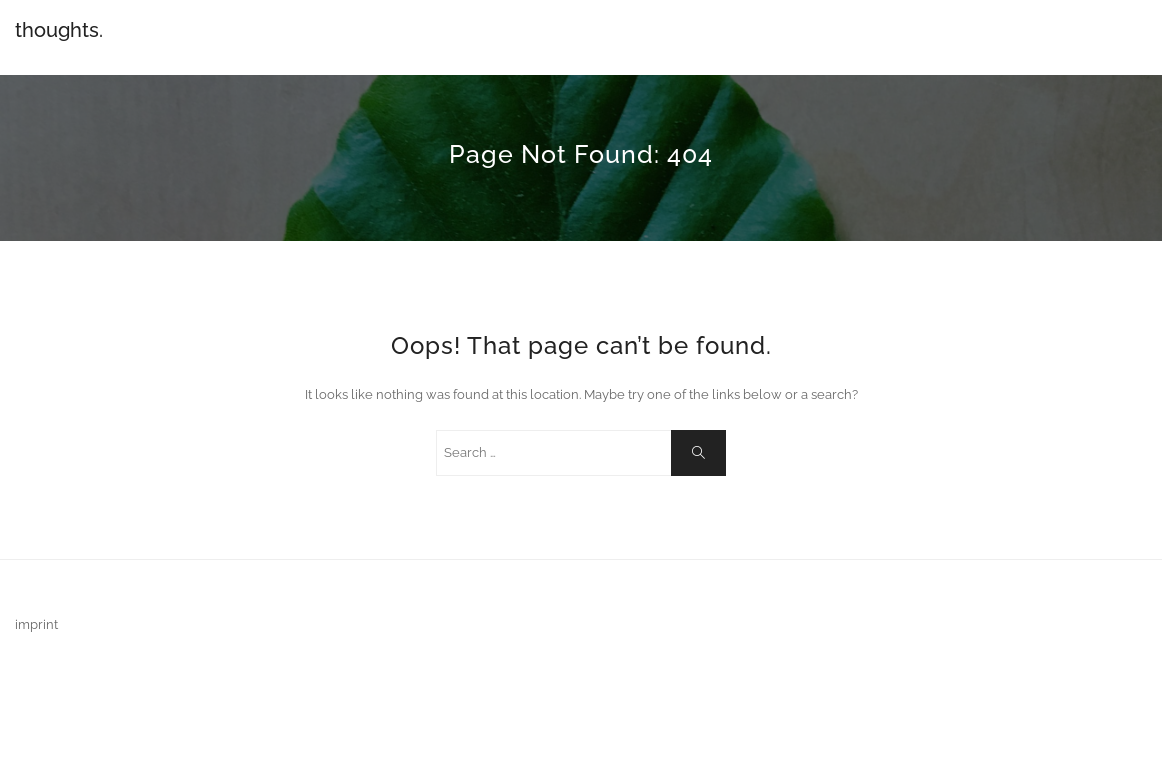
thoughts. (59, 30)
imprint (36, 624)
